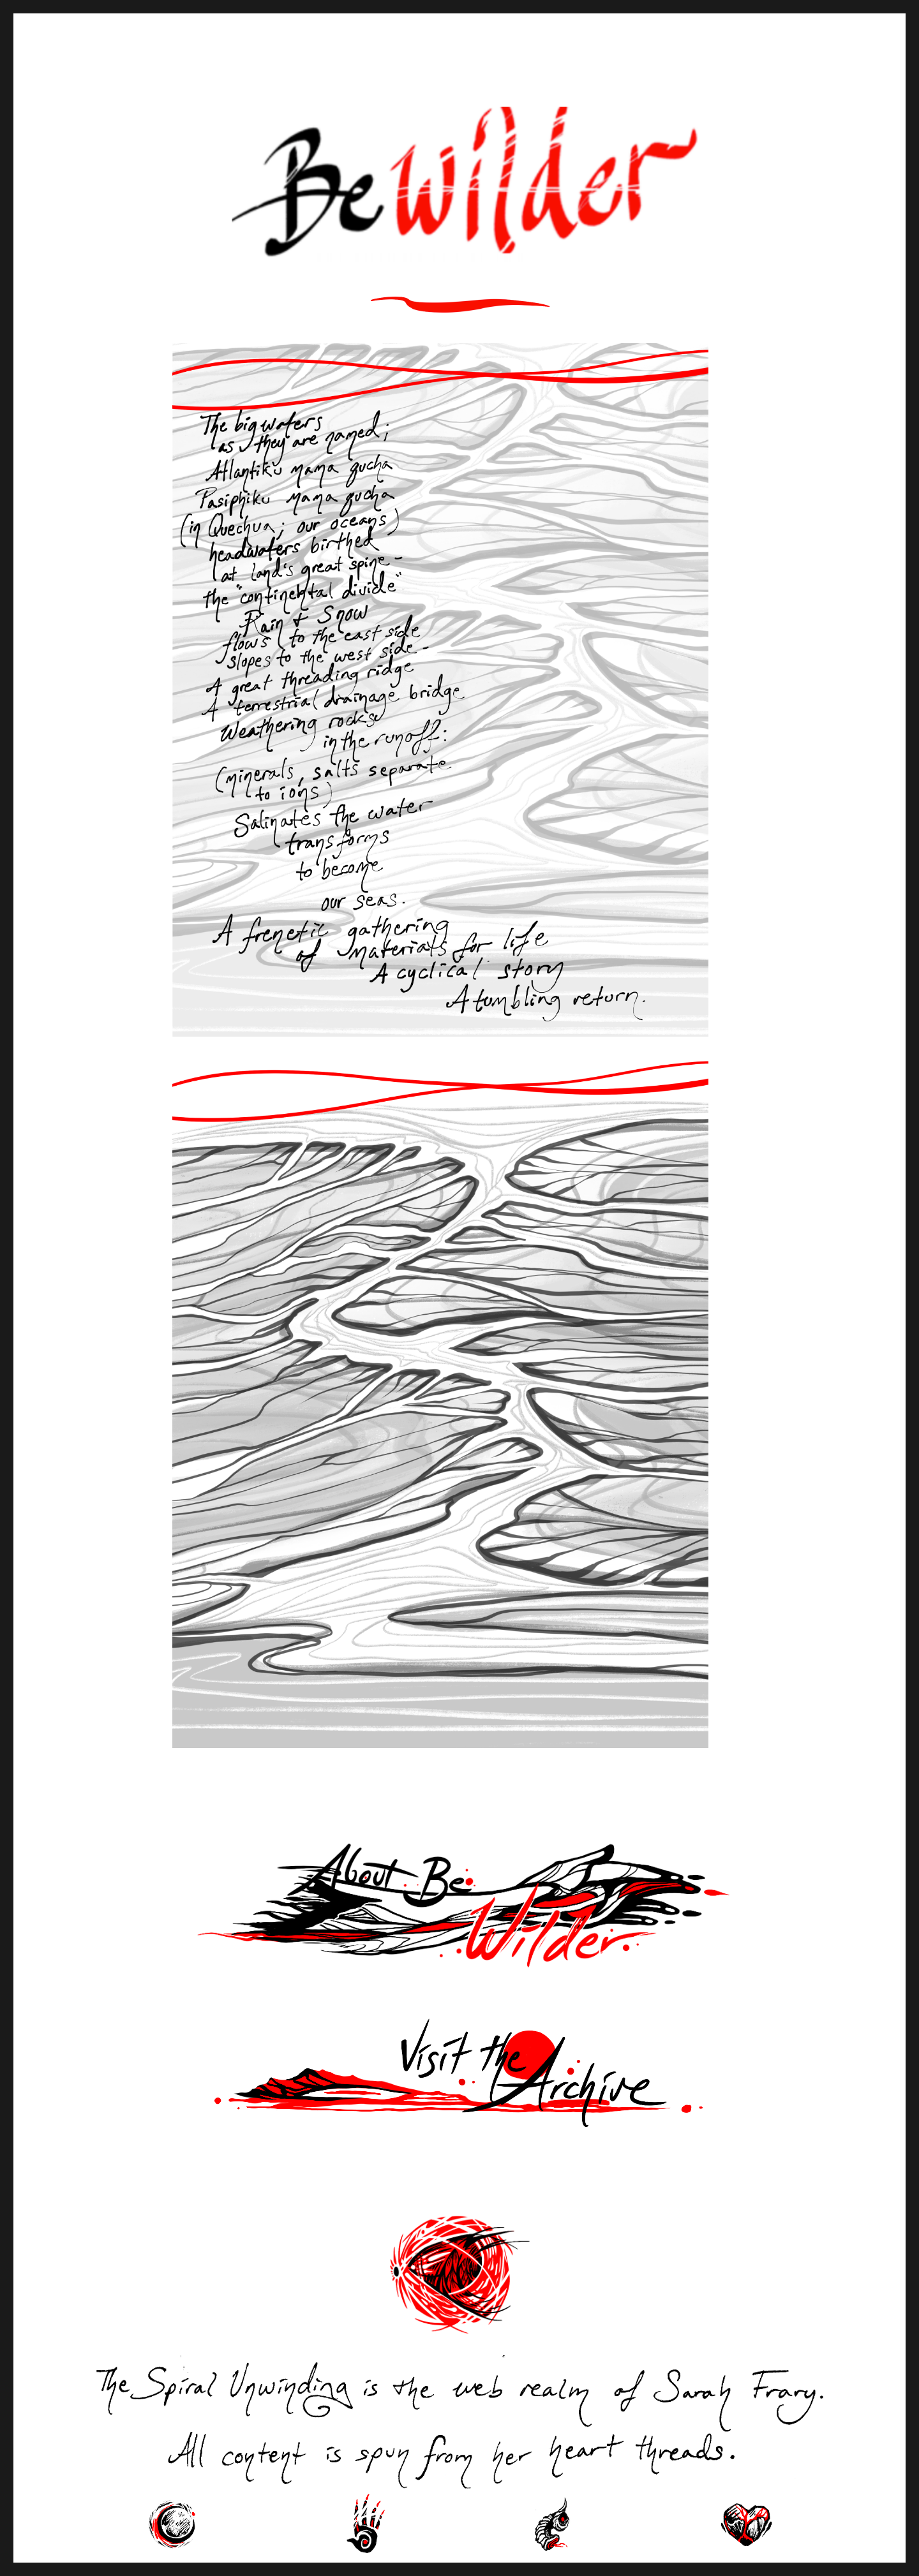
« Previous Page (147, 1846)
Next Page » (798, 1846)
